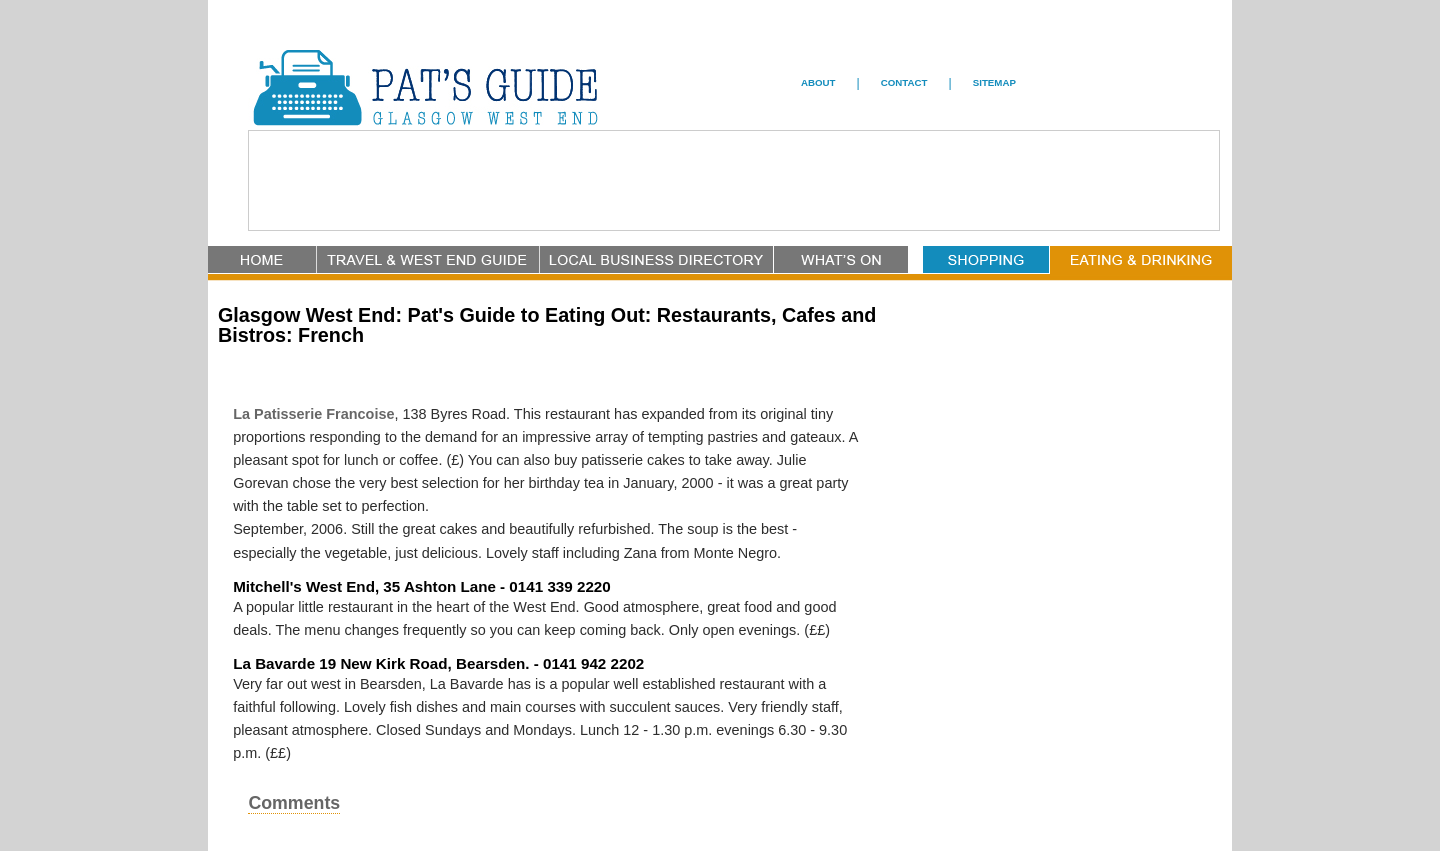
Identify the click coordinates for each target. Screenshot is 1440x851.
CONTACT (904, 82)
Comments (294, 803)
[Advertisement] (734, 182)
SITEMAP (994, 82)
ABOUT (818, 82)
